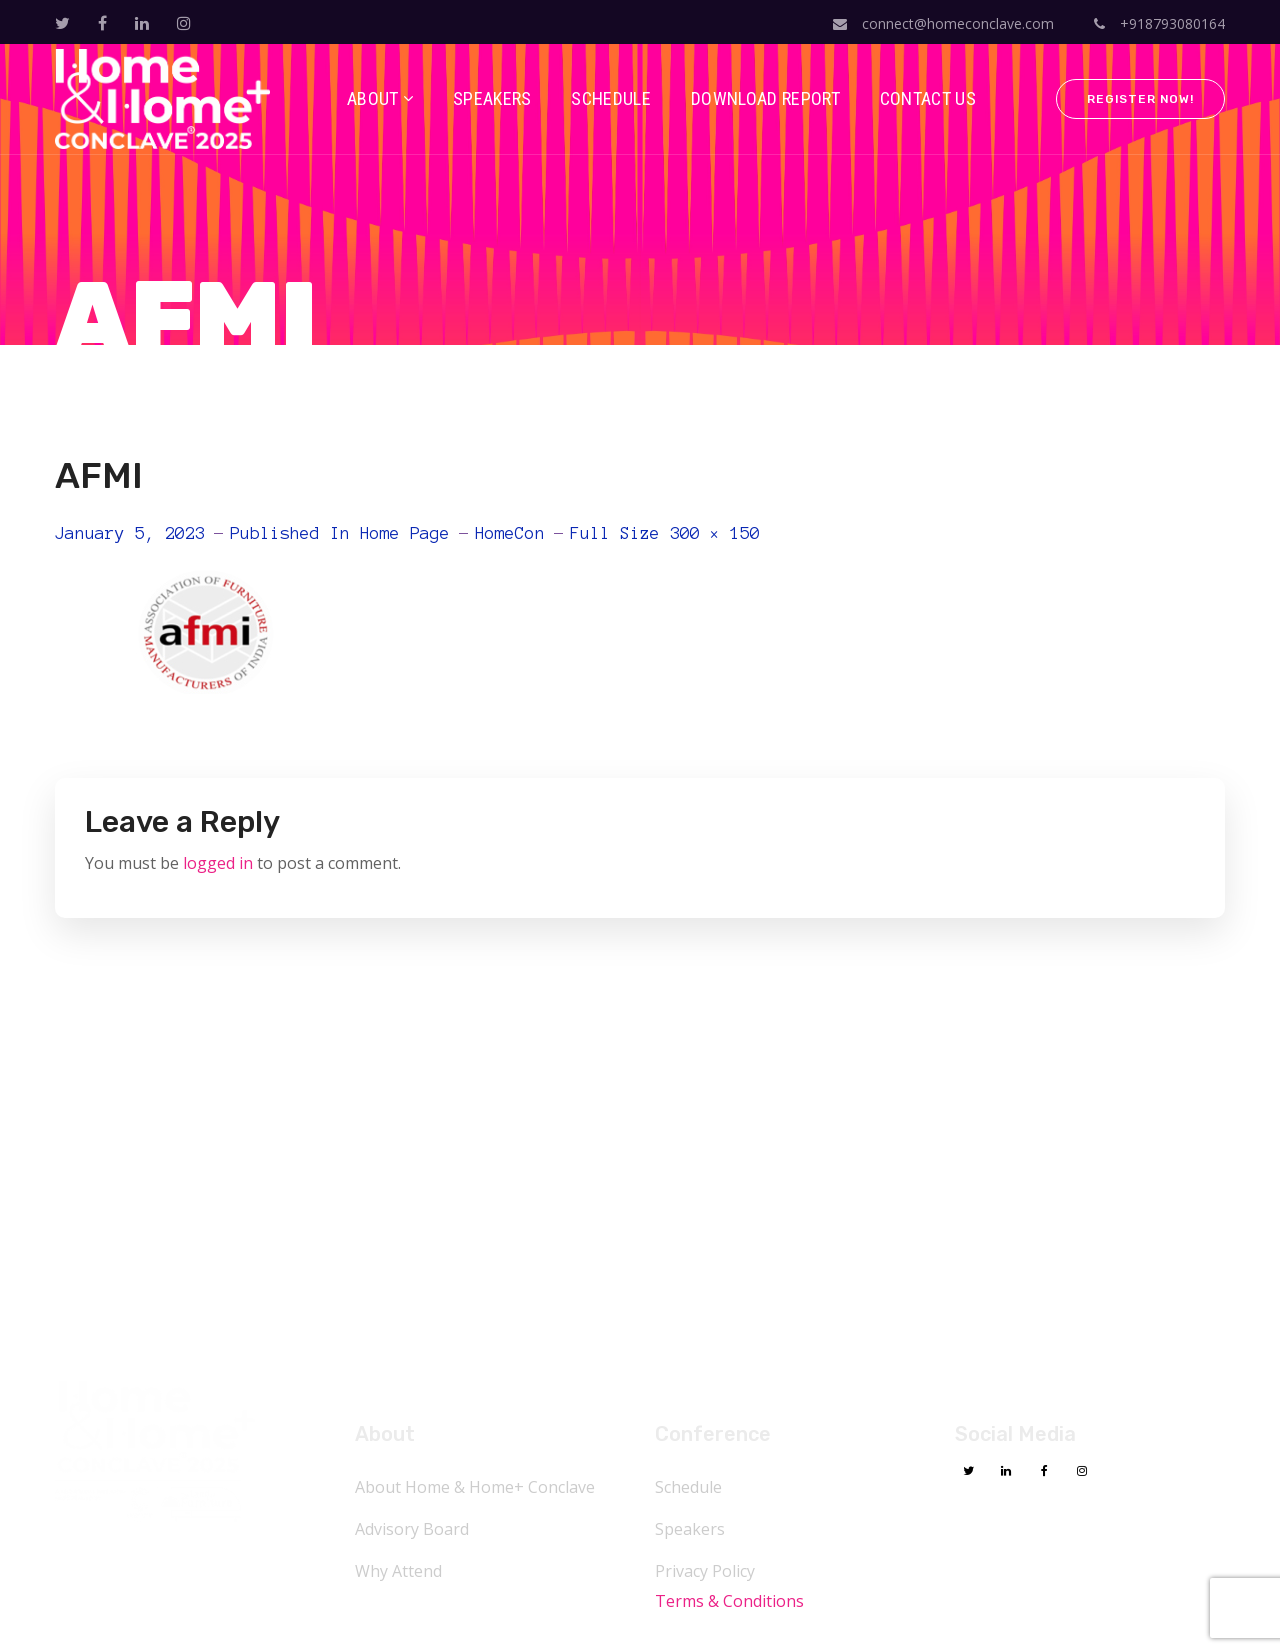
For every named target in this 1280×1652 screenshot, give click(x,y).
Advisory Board (412, 1529)
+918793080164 (1159, 23)
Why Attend (398, 1571)
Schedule (688, 1487)
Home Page (405, 533)
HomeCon (510, 533)
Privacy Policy (705, 1571)
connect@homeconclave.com (943, 23)
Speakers (690, 1529)
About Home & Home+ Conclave (475, 1487)
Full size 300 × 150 (665, 533)
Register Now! (1140, 99)
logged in (218, 863)
